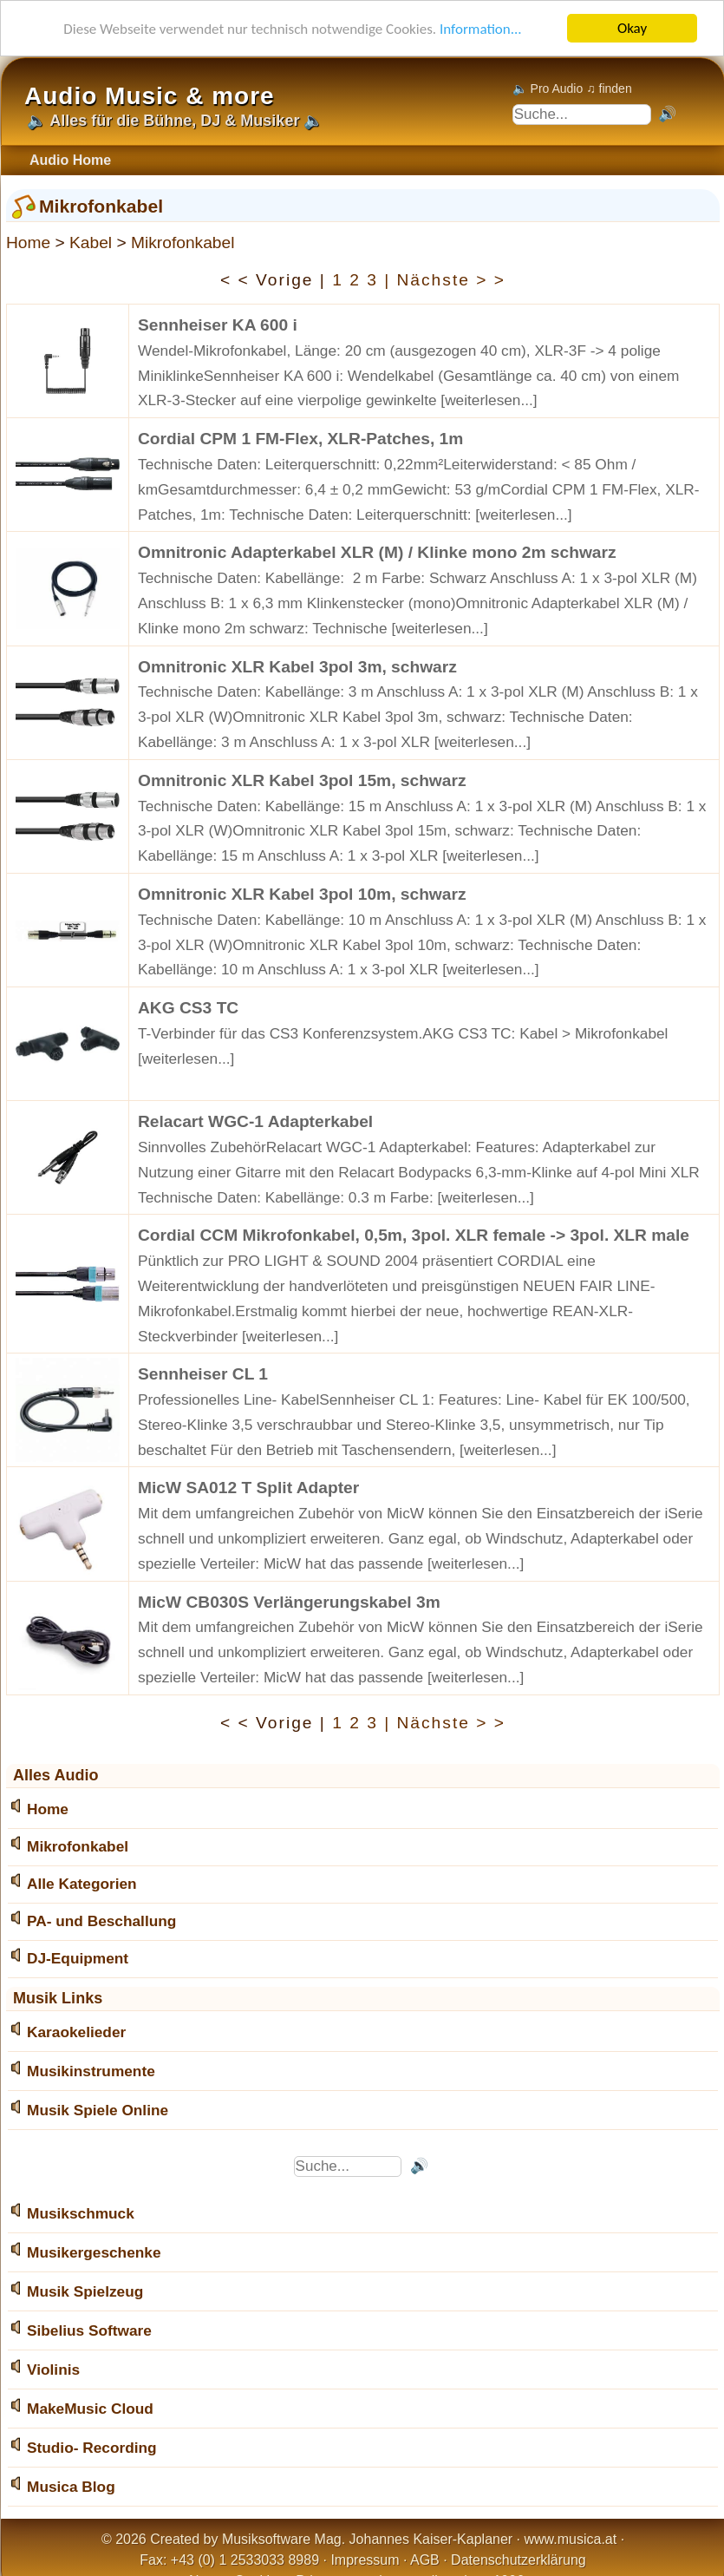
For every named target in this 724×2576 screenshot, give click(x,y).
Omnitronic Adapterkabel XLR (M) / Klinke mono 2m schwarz (377, 552)
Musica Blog (71, 2486)
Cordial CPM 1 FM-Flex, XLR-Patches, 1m (300, 438)
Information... (481, 29)
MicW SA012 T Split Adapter (248, 1487)
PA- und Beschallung (101, 1921)
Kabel (90, 242)
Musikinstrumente (91, 2071)
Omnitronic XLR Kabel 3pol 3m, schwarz (297, 667)
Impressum (364, 2560)
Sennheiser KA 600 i (217, 325)
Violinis (53, 2369)
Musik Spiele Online (97, 2110)
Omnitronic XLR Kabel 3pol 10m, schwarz (302, 894)
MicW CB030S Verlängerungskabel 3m (289, 1602)
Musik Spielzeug (85, 2291)
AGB (425, 2560)
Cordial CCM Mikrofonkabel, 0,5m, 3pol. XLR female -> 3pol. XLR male (413, 1235)
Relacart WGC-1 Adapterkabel (255, 1121)
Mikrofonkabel (182, 242)
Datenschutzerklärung (518, 2560)
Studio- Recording (92, 2447)
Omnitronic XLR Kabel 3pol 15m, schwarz (302, 780)
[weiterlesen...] (488, 400)
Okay (632, 28)
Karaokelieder (76, 2032)
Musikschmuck (80, 2213)
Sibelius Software (89, 2330)
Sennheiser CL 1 (203, 1374)
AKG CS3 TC (188, 1008)
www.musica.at (571, 2539)
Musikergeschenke (94, 2252)
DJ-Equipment (77, 1958)
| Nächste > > (444, 280)
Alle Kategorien (82, 1883)
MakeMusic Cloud (90, 2408)
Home (28, 242)
